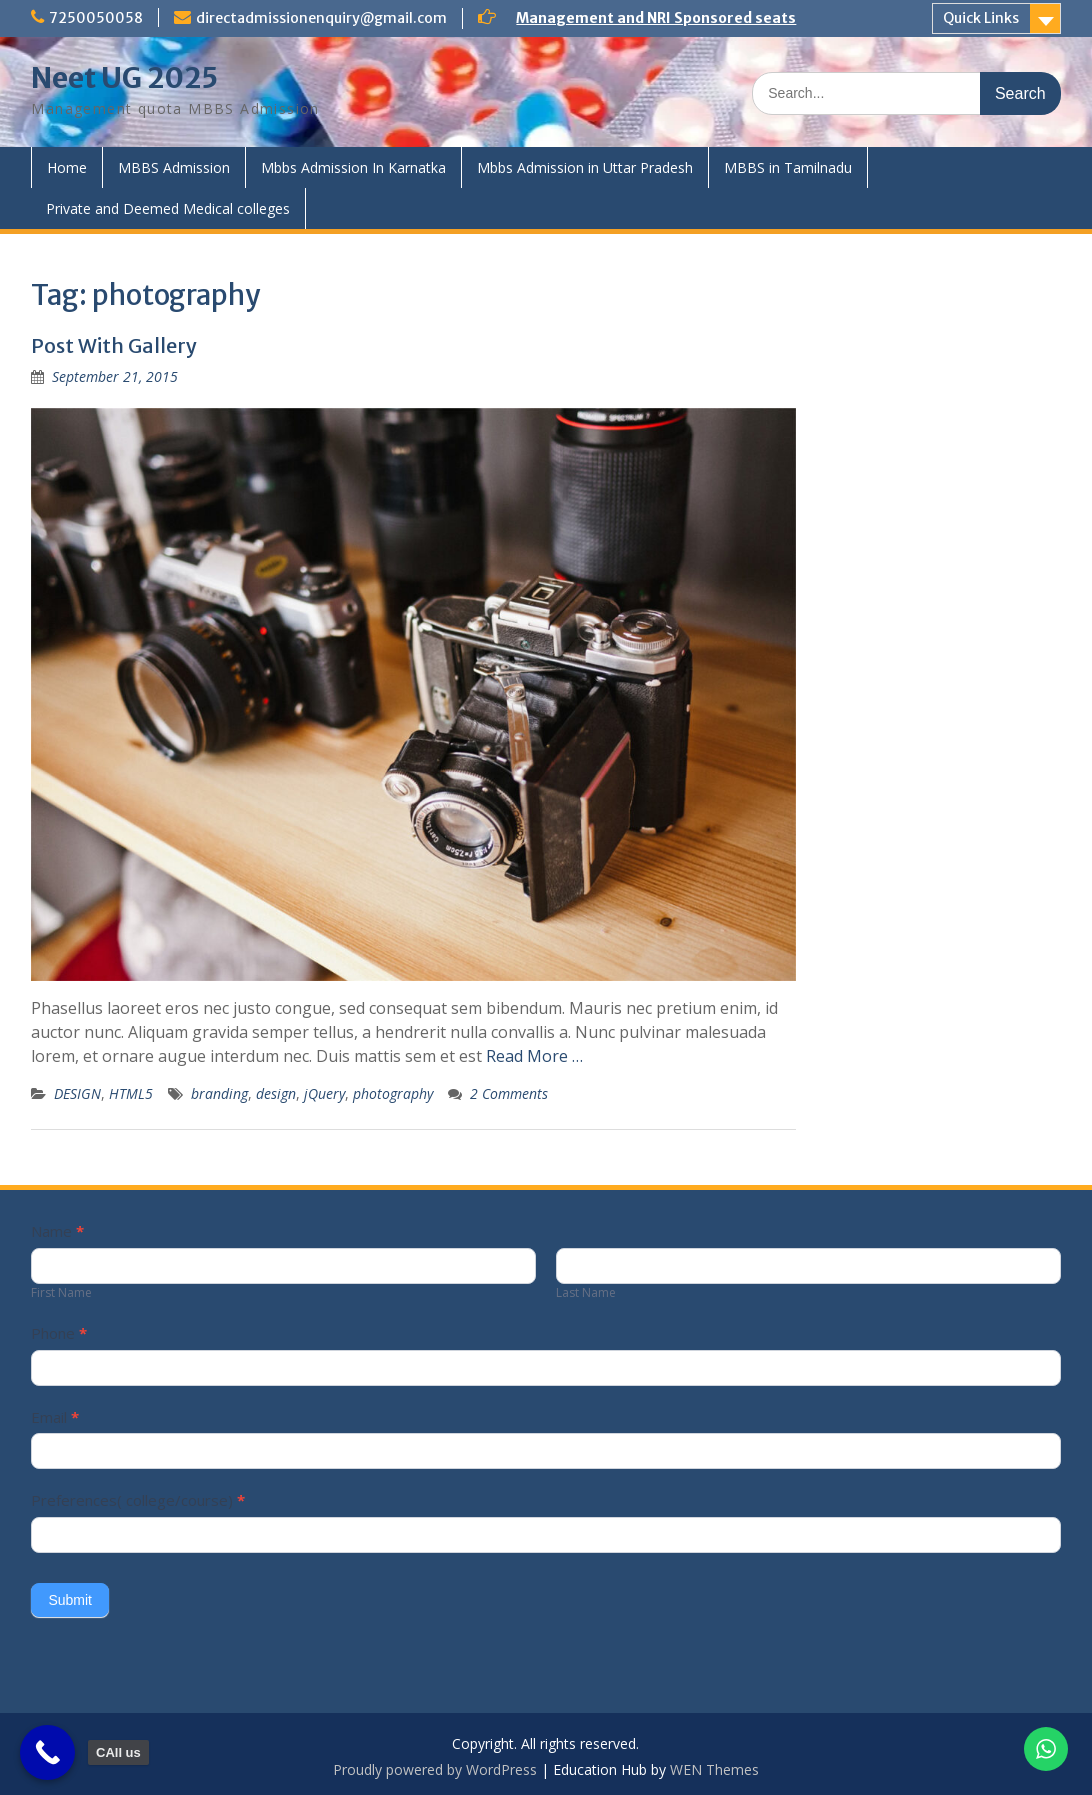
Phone (59, 1333)
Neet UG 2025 (124, 78)
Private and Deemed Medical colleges (168, 208)
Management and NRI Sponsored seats (656, 18)
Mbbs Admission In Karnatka (353, 167)
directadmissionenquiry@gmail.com (321, 18)
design (276, 1093)
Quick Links (981, 18)
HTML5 (131, 1093)
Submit (70, 1600)
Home (67, 167)
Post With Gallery (114, 345)
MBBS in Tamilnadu (788, 167)
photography (393, 1093)
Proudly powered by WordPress (435, 1769)
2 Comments (509, 1093)
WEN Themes (714, 1769)
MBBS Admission (174, 167)
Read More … (534, 1056)
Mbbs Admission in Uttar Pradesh (585, 167)
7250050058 (96, 18)
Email (55, 1417)
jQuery (324, 1093)
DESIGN (77, 1093)
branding (219, 1093)
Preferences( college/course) (138, 1500)
